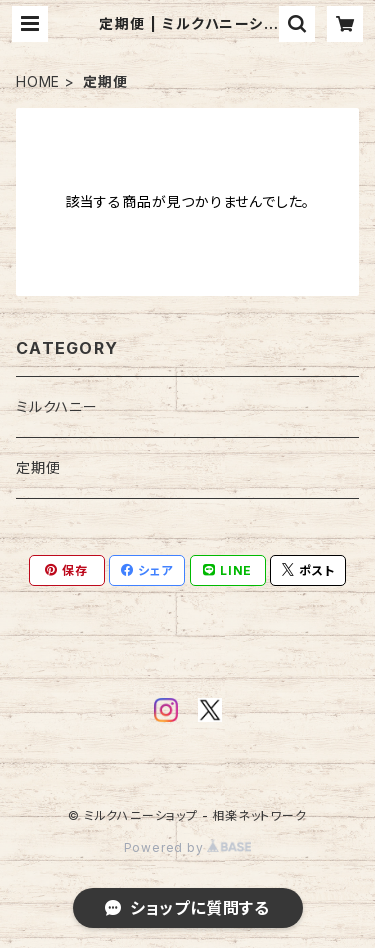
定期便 (38, 467)
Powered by (188, 847)
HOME (38, 81)
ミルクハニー (57, 406)
